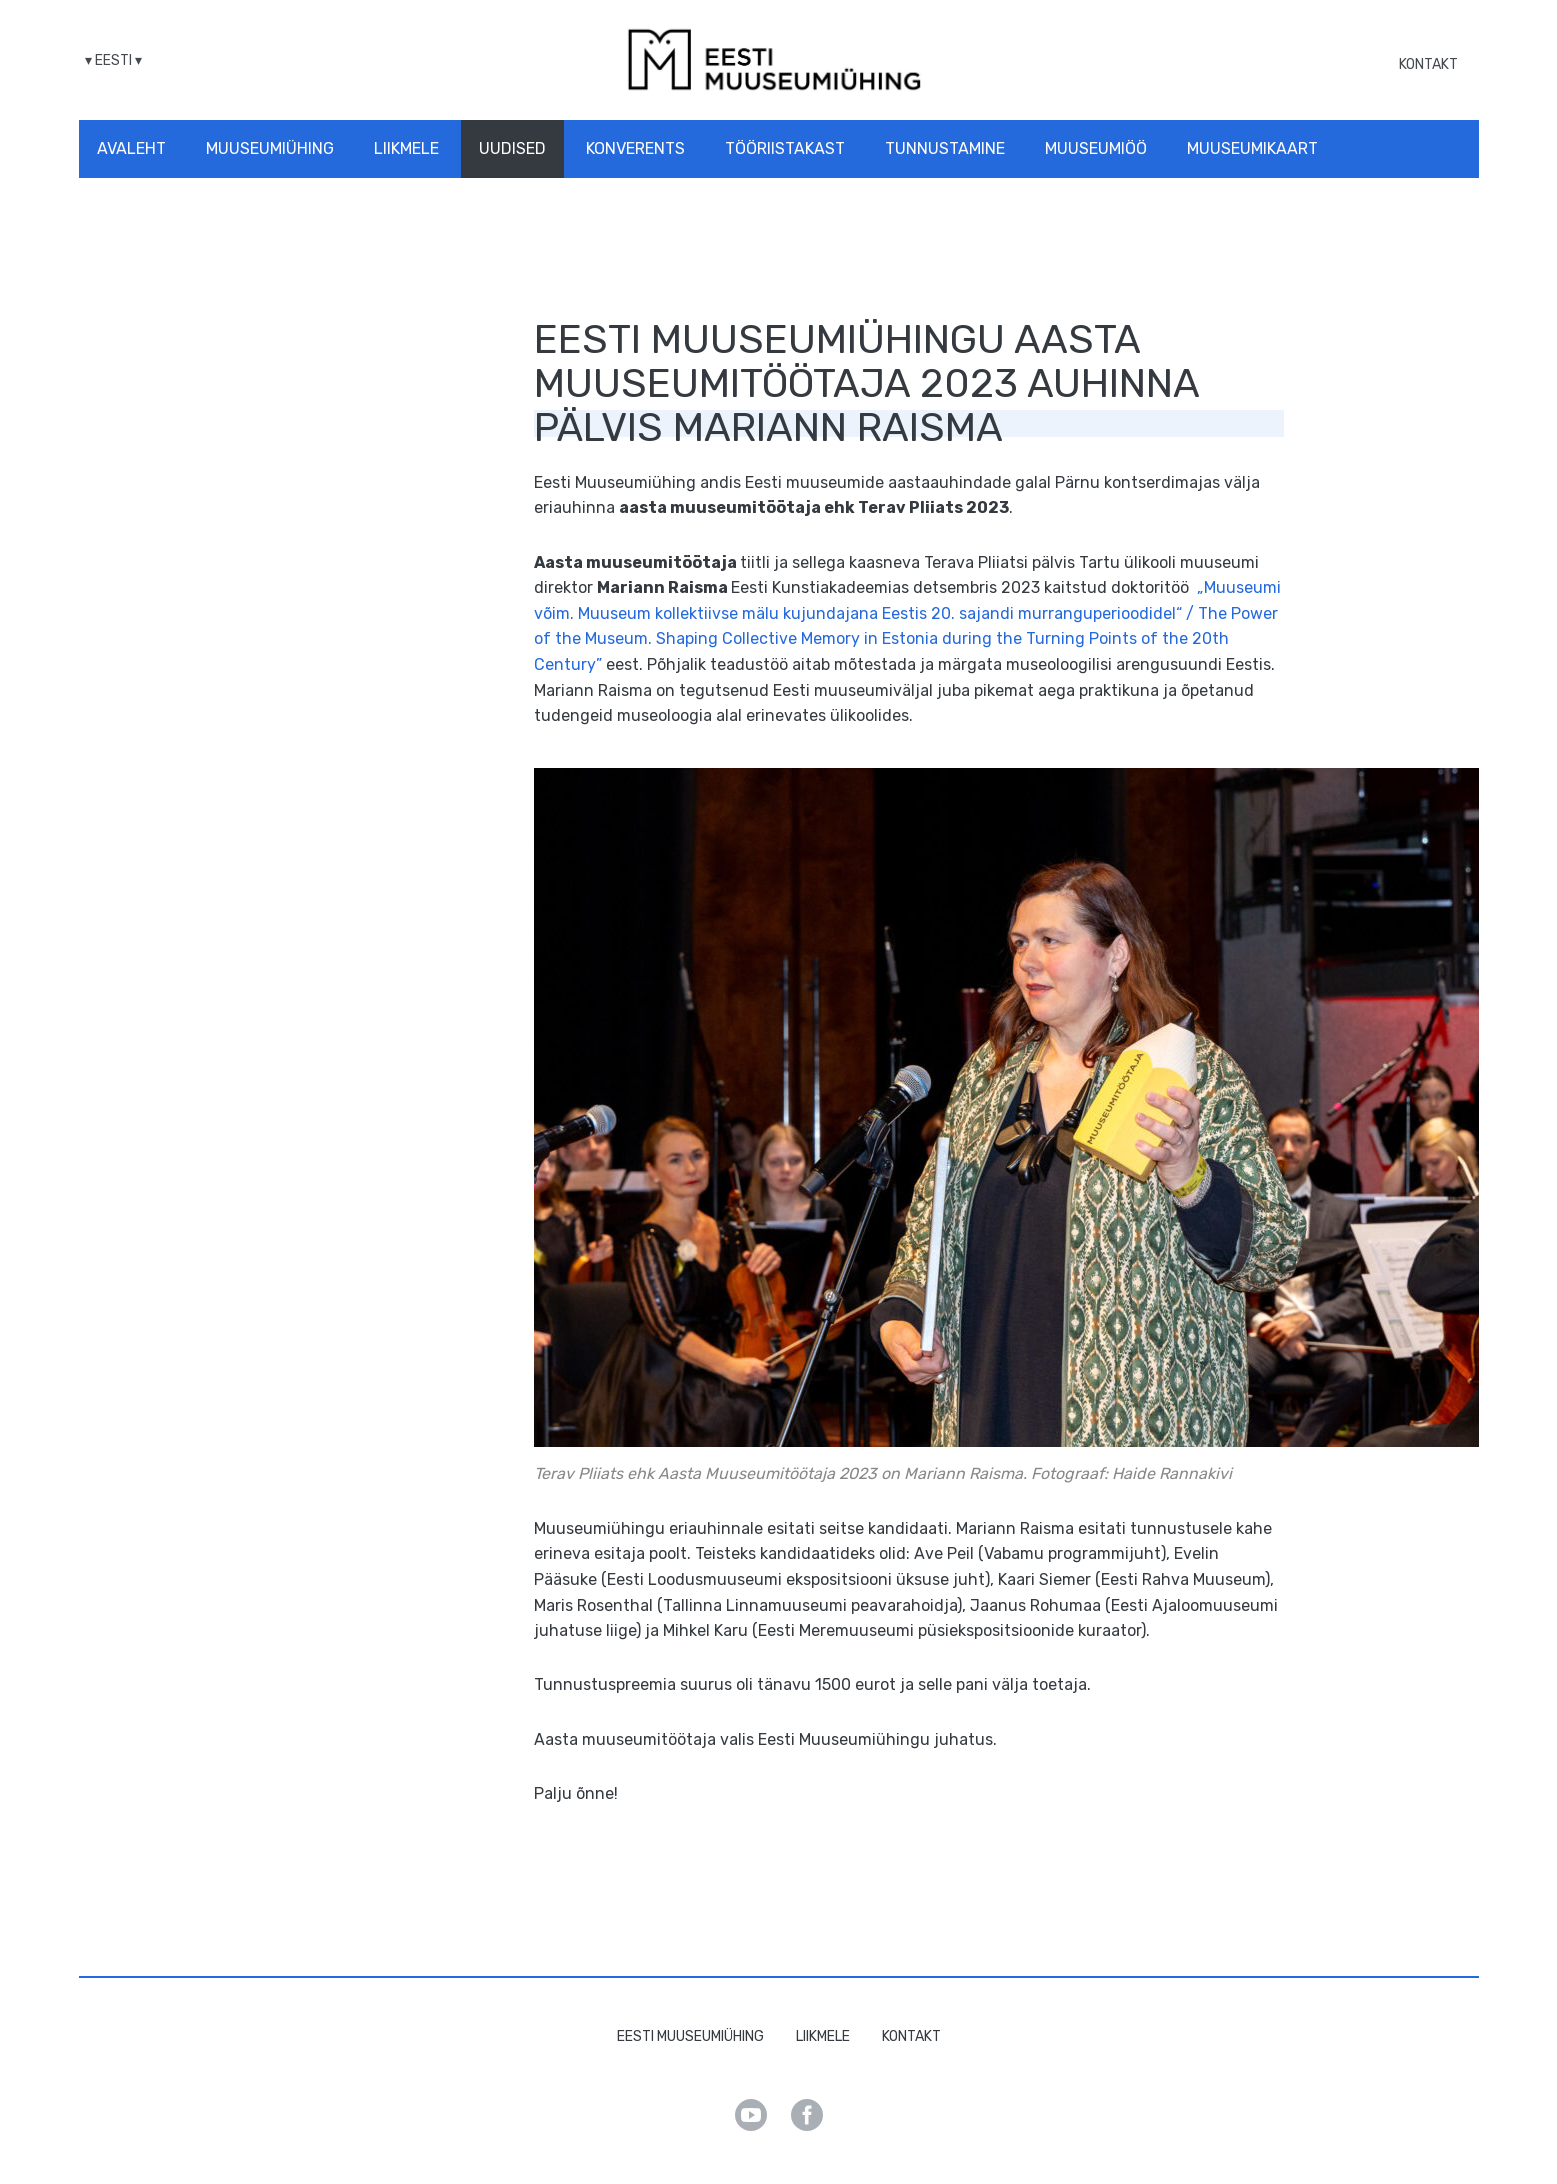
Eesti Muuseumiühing (690, 2036)
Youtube (751, 2115)
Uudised (512, 148)
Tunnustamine (945, 148)
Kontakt (1428, 64)
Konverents (635, 148)
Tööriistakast (785, 148)
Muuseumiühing (270, 148)
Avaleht (131, 148)
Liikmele (406, 148)
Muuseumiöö (1096, 148)
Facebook (807, 2115)
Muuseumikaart (1252, 148)
